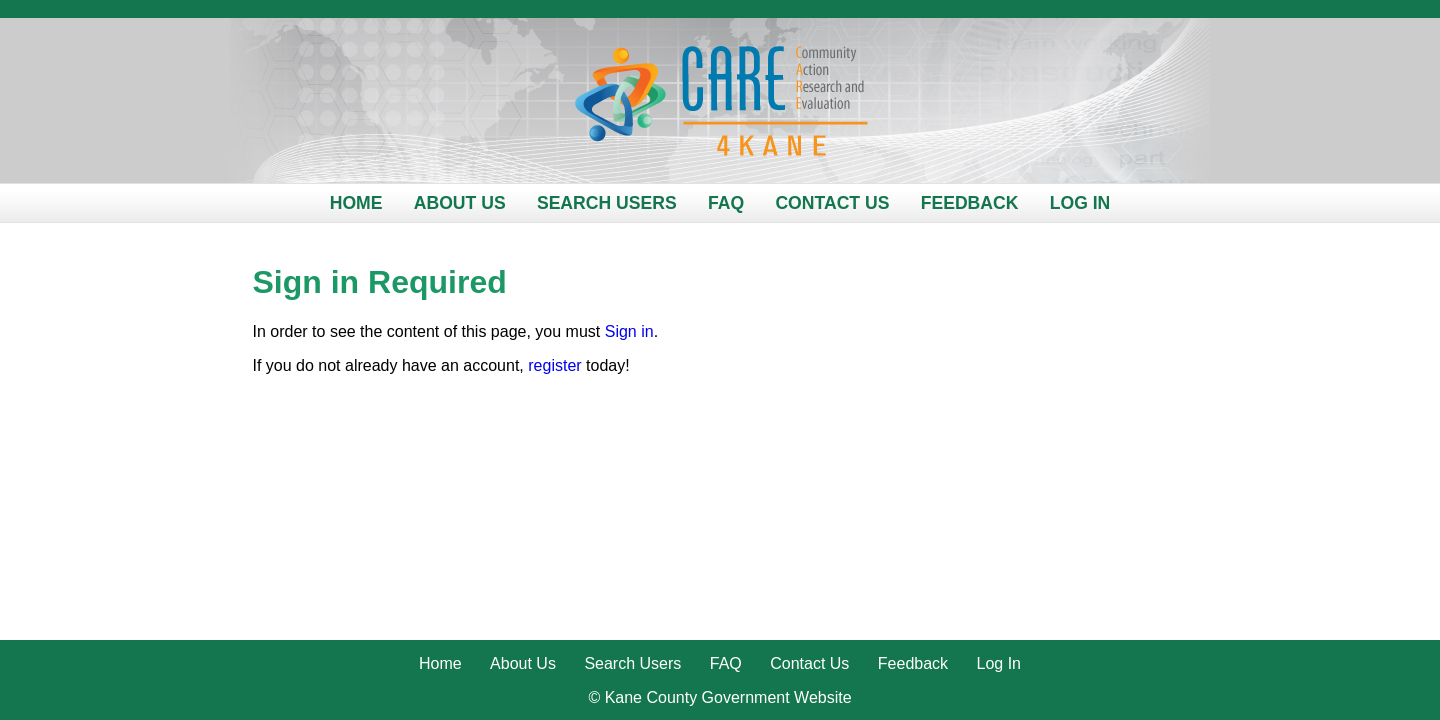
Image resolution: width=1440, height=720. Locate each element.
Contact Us (832, 203)
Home (356, 203)
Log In (1080, 203)
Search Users (607, 203)
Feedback (970, 203)
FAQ (726, 203)
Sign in (629, 331)
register (554, 365)
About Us (460, 203)
